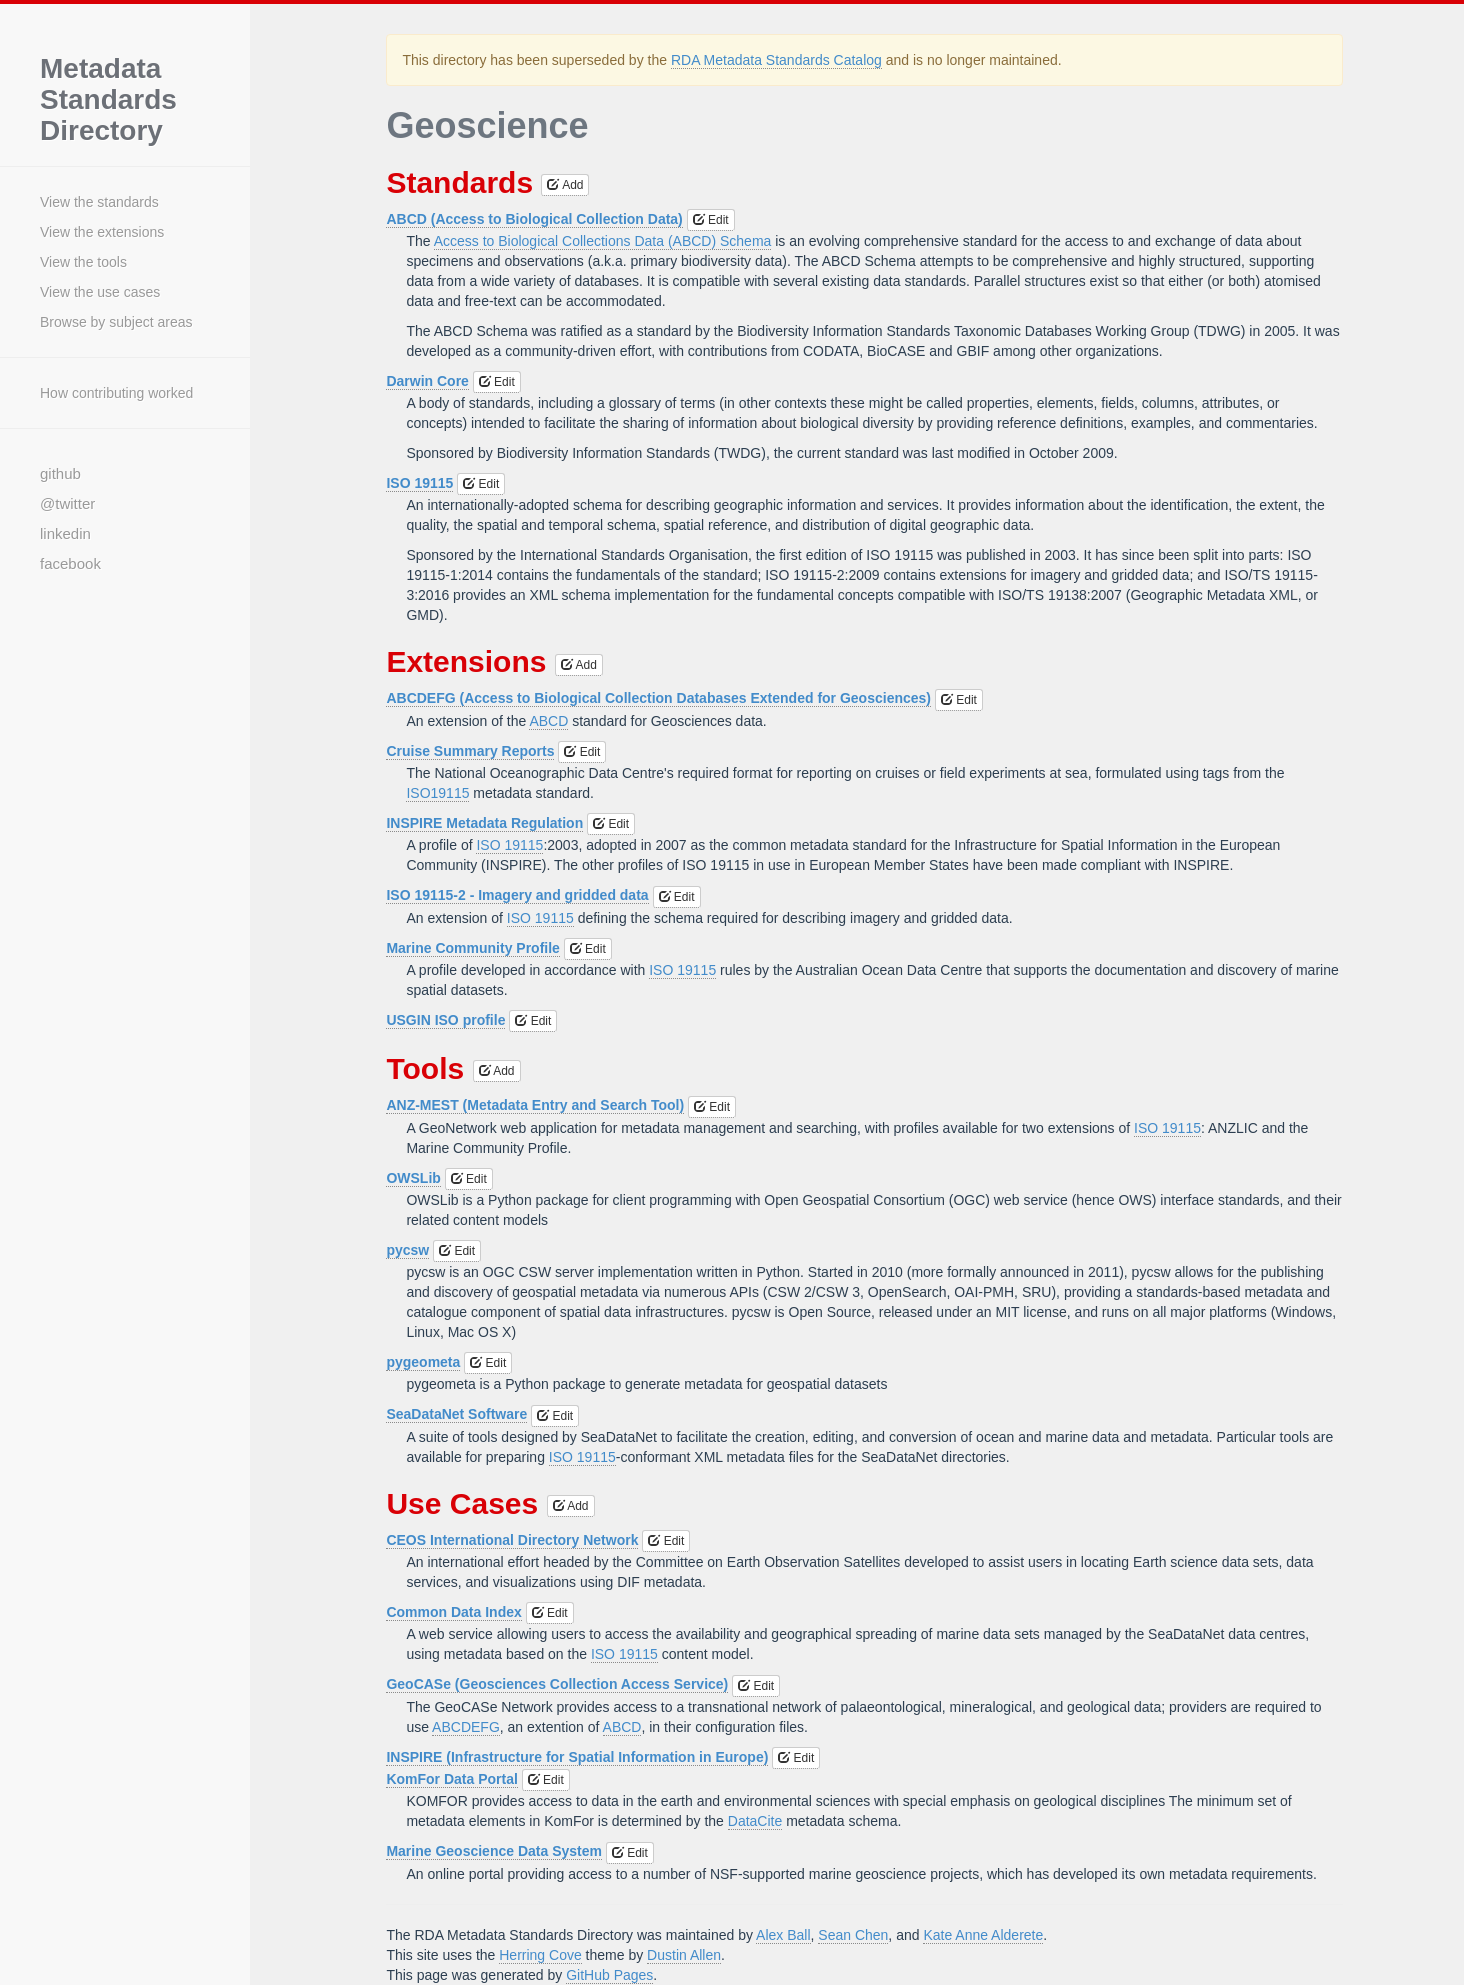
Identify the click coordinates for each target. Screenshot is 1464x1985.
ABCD (548, 721)
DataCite (755, 1821)
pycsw (407, 1250)
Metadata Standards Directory (108, 100)
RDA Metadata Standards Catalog (776, 60)
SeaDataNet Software (456, 1414)
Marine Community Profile (472, 948)
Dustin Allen (684, 1955)
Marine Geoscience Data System (494, 1851)
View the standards (99, 202)
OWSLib (413, 1178)
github (60, 473)
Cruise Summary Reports (470, 751)
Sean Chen (853, 1935)
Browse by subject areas (116, 322)
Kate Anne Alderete (983, 1935)
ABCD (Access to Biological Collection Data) (534, 219)
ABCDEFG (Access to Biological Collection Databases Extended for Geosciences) (658, 698)
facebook (70, 563)
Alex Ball (783, 1935)
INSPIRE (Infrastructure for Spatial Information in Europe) (577, 1757)
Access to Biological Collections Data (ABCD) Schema (603, 241)
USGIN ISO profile (445, 1020)
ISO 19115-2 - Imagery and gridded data (517, 895)
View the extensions (102, 232)
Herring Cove (540, 1955)
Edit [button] (711, 220)
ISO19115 (437, 793)
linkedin (65, 533)
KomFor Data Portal (451, 1779)
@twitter (67, 503)
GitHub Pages (609, 1975)
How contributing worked (116, 393)
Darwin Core (427, 381)
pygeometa (423, 1362)
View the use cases (100, 292)
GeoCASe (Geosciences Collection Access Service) (557, 1684)
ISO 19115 (419, 483)
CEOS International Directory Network (512, 1540)
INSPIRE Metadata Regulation (484, 823)
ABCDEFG (466, 1727)
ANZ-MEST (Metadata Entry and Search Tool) (535, 1105)
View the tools (83, 262)
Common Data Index (453, 1612)
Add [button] (565, 185)
